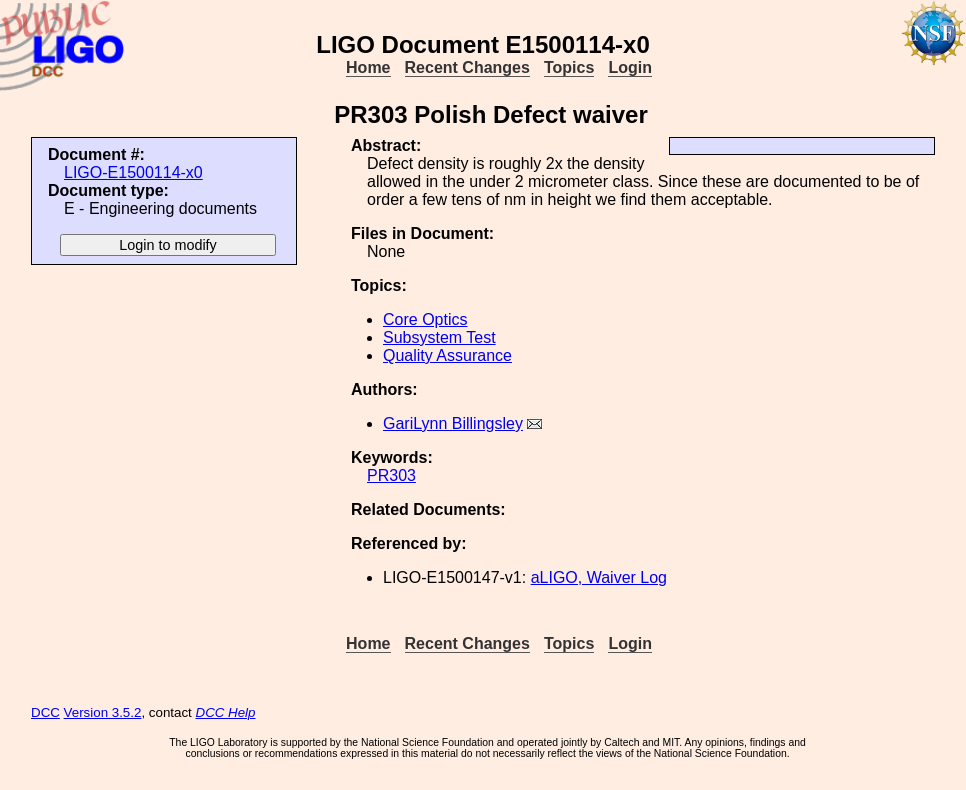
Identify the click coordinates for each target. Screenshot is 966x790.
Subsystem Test (439, 337)
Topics (569, 67)
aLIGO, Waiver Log (599, 577)
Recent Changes (467, 67)
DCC (45, 712)
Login (630, 67)
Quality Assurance (447, 355)
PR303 (391, 475)
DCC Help (226, 712)
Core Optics (425, 319)
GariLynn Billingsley (453, 423)
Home (368, 67)
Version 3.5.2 (103, 712)
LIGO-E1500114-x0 (133, 172)
